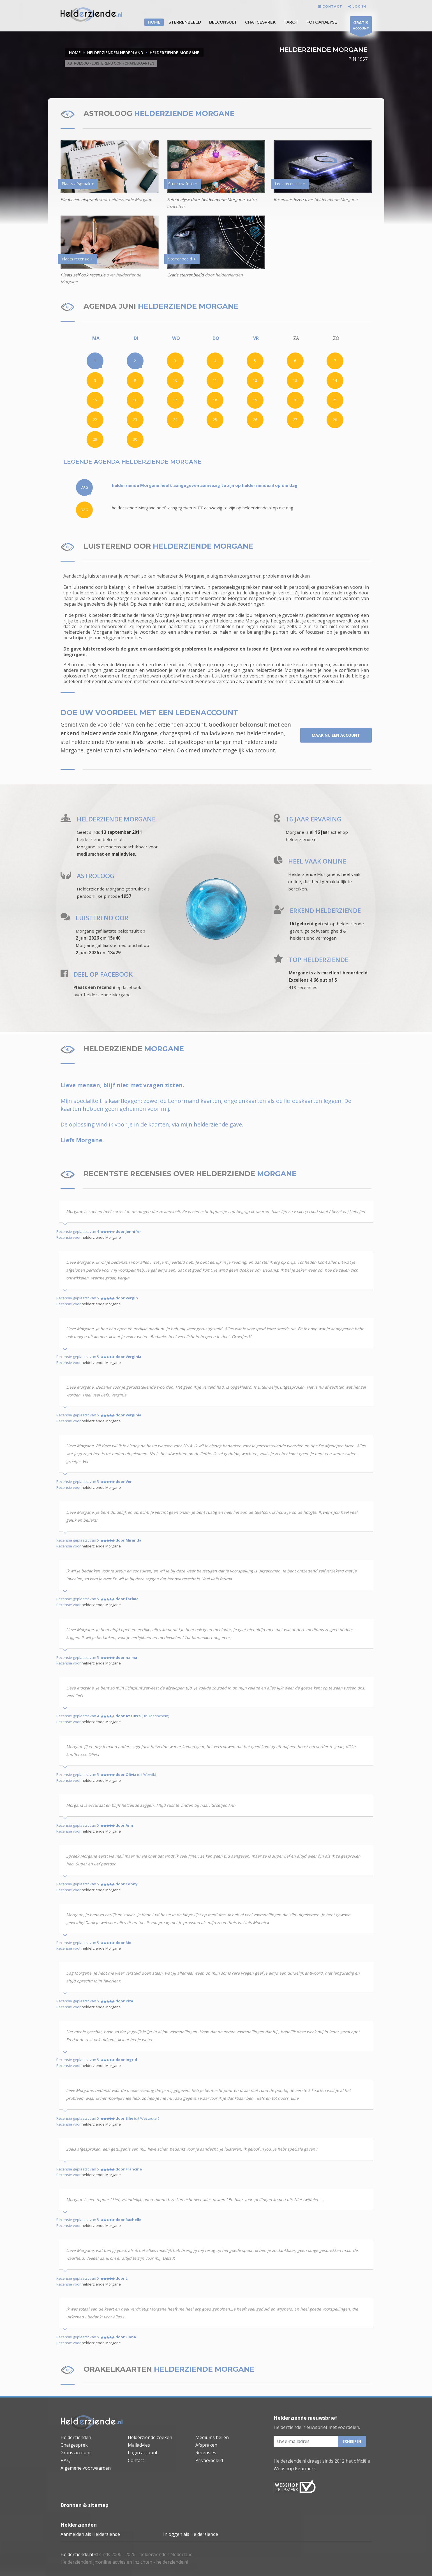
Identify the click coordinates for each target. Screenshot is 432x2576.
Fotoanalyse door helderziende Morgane (205, 199)
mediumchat (205, 750)
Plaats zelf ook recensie (83, 275)
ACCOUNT (361, 26)
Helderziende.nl (77, 2554)
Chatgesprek (260, 22)
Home (75, 52)
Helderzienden (76, 2437)
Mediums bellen (212, 2437)
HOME (154, 22)
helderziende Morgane (101, 1237)
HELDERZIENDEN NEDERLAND (115, 52)
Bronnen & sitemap (84, 2505)
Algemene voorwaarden (86, 2468)
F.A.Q (66, 2460)
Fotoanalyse (321, 22)
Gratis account (76, 2452)
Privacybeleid (209, 2460)
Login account (143, 2452)
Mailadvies (139, 2445)
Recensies (205, 2452)
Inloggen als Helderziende (190, 2534)
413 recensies (303, 987)
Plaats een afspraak (79, 199)
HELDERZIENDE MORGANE (174, 52)
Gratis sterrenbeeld (185, 275)
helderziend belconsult (100, 839)
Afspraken (206, 2445)
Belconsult (223, 22)
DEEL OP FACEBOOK (103, 974)
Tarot (291, 22)
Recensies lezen (289, 199)
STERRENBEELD (184, 22)
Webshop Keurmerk (295, 2468)
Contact (136, 2460)
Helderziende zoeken (150, 2437)
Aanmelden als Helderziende (90, 2534)
